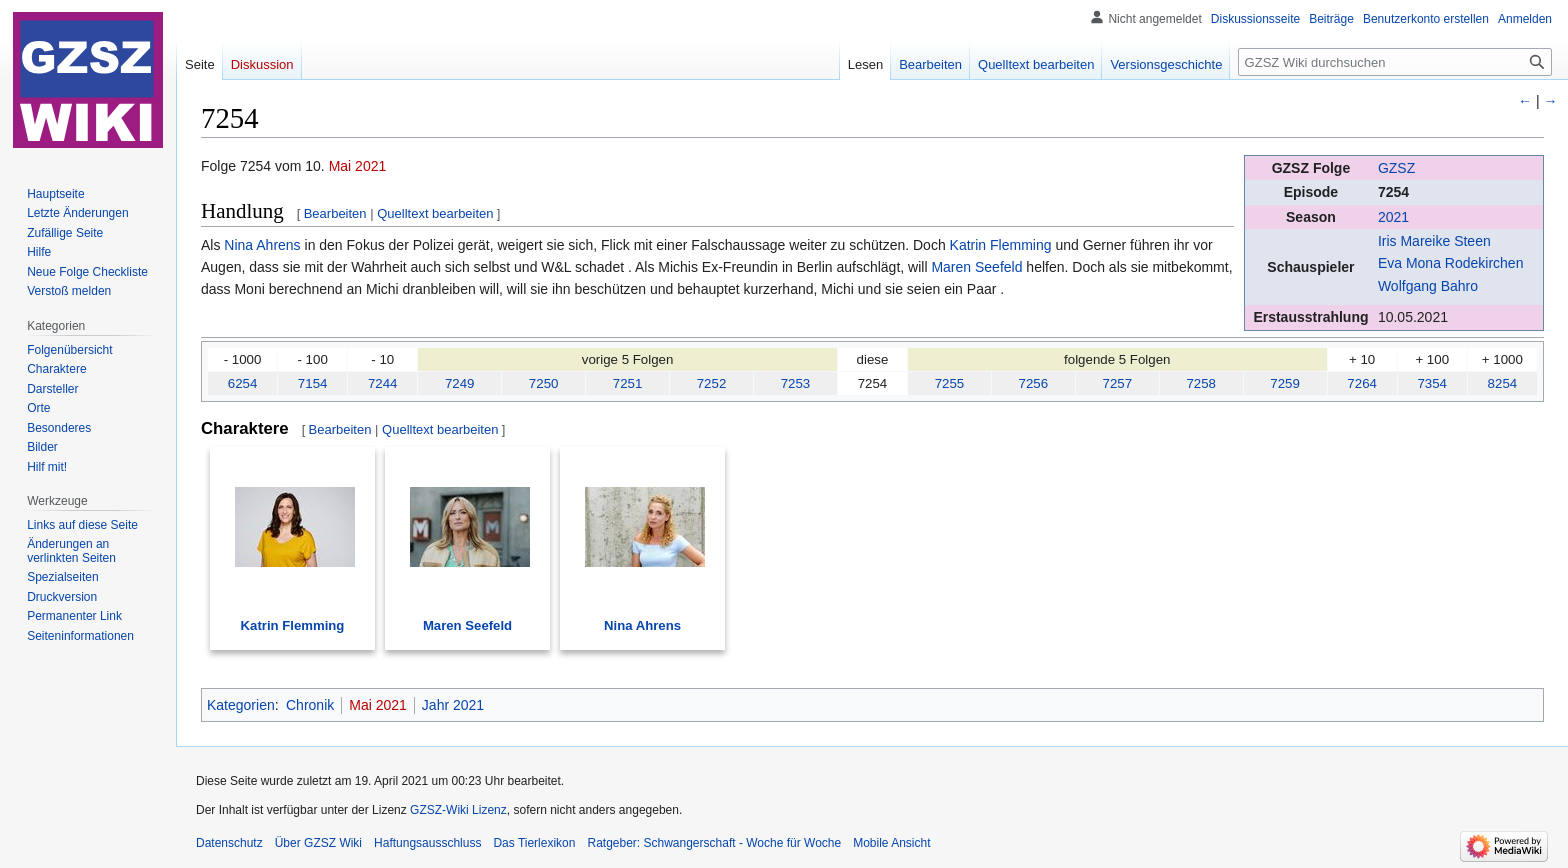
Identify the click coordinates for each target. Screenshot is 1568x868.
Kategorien (241, 705)
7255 (950, 383)
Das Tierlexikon (534, 843)
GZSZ (1396, 168)
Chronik (310, 705)
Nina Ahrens (262, 245)
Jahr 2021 (453, 705)
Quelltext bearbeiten (435, 213)
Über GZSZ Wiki (318, 843)
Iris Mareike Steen (1434, 241)
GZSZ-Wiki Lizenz (458, 810)
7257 (1117, 383)
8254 (1503, 383)
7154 (313, 383)
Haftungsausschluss (427, 843)
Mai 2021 (358, 166)
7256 (1034, 383)
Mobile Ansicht (891, 843)
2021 (1393, 217)
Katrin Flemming (1001, 245)
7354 (1432, 383)
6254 (243, 383)
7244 (383, 383)
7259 (1285, 383)
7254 (1393, 192)
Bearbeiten (335, 213)
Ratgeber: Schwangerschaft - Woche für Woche (714, 843)
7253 (796, 383)
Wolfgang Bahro (1428, 286)
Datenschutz (229, 843)
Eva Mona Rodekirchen (1451, 263)
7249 (460, 383)
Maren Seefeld (976, 267)
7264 (1362, 383)
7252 (712, 383)
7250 (544, 383)
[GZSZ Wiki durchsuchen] (1395, 62)
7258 (1201, 383)
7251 (628, 383)
